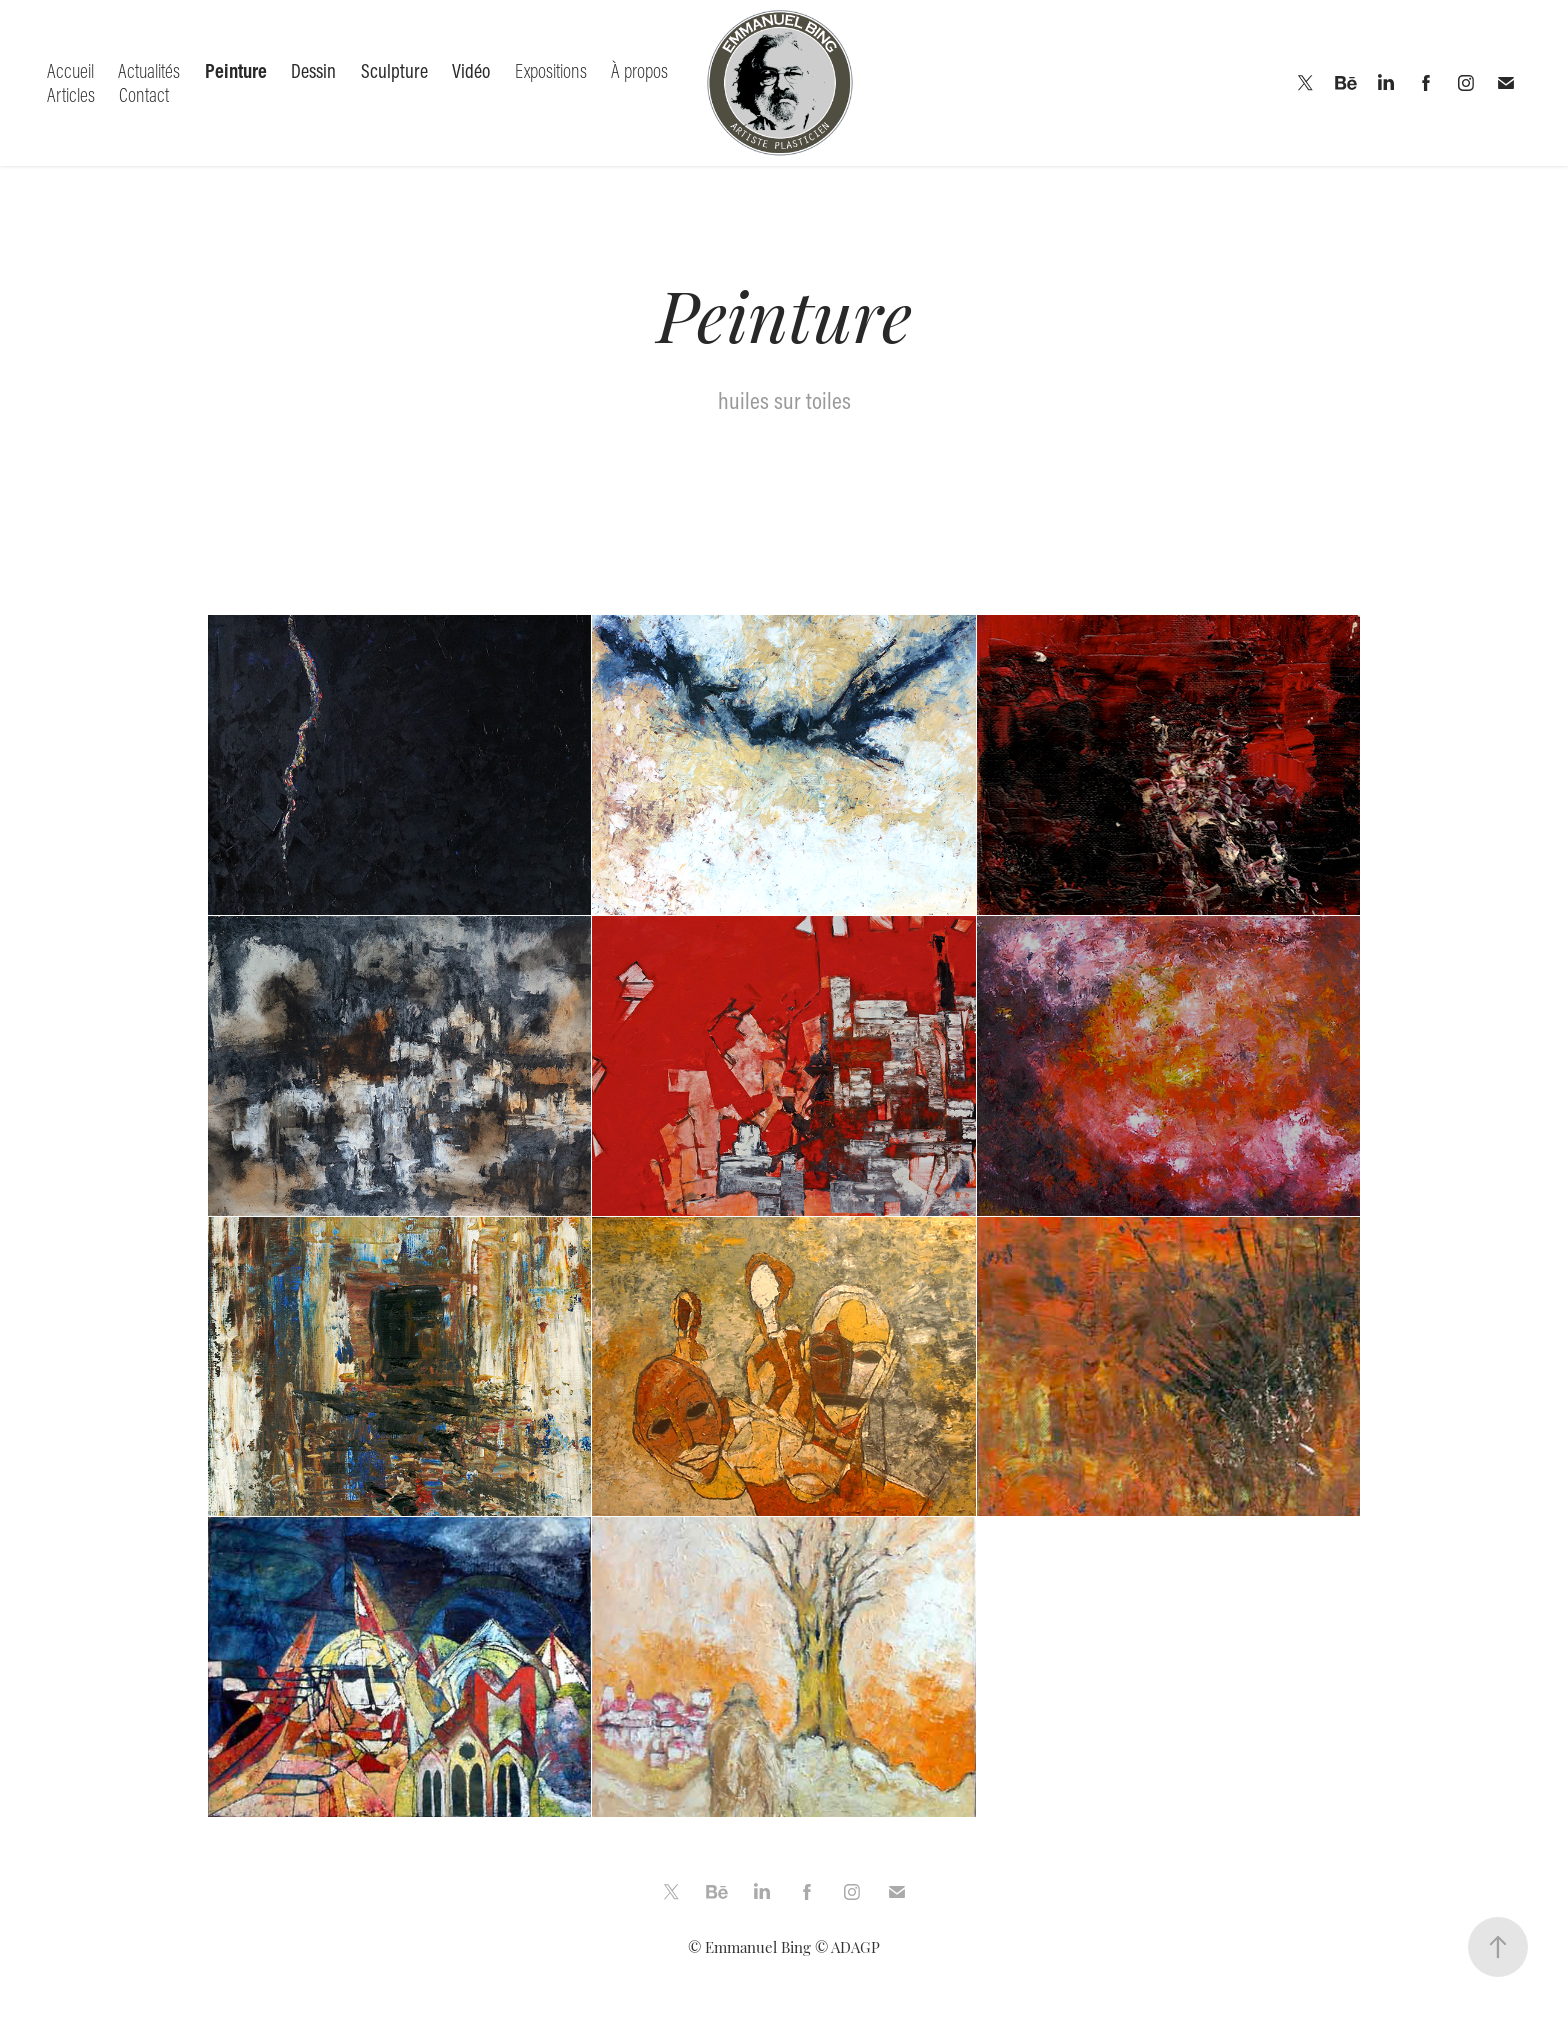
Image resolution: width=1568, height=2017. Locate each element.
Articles (71, 94)
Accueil (70, 70)
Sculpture (394, 70)
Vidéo (471, 70)
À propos (639, 70)
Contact (144, 94)
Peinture (236, 70)
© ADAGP (847, 1946)
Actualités (149, 70)
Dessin (313, 70)
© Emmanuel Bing (749, 1946)
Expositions (551, 70)
